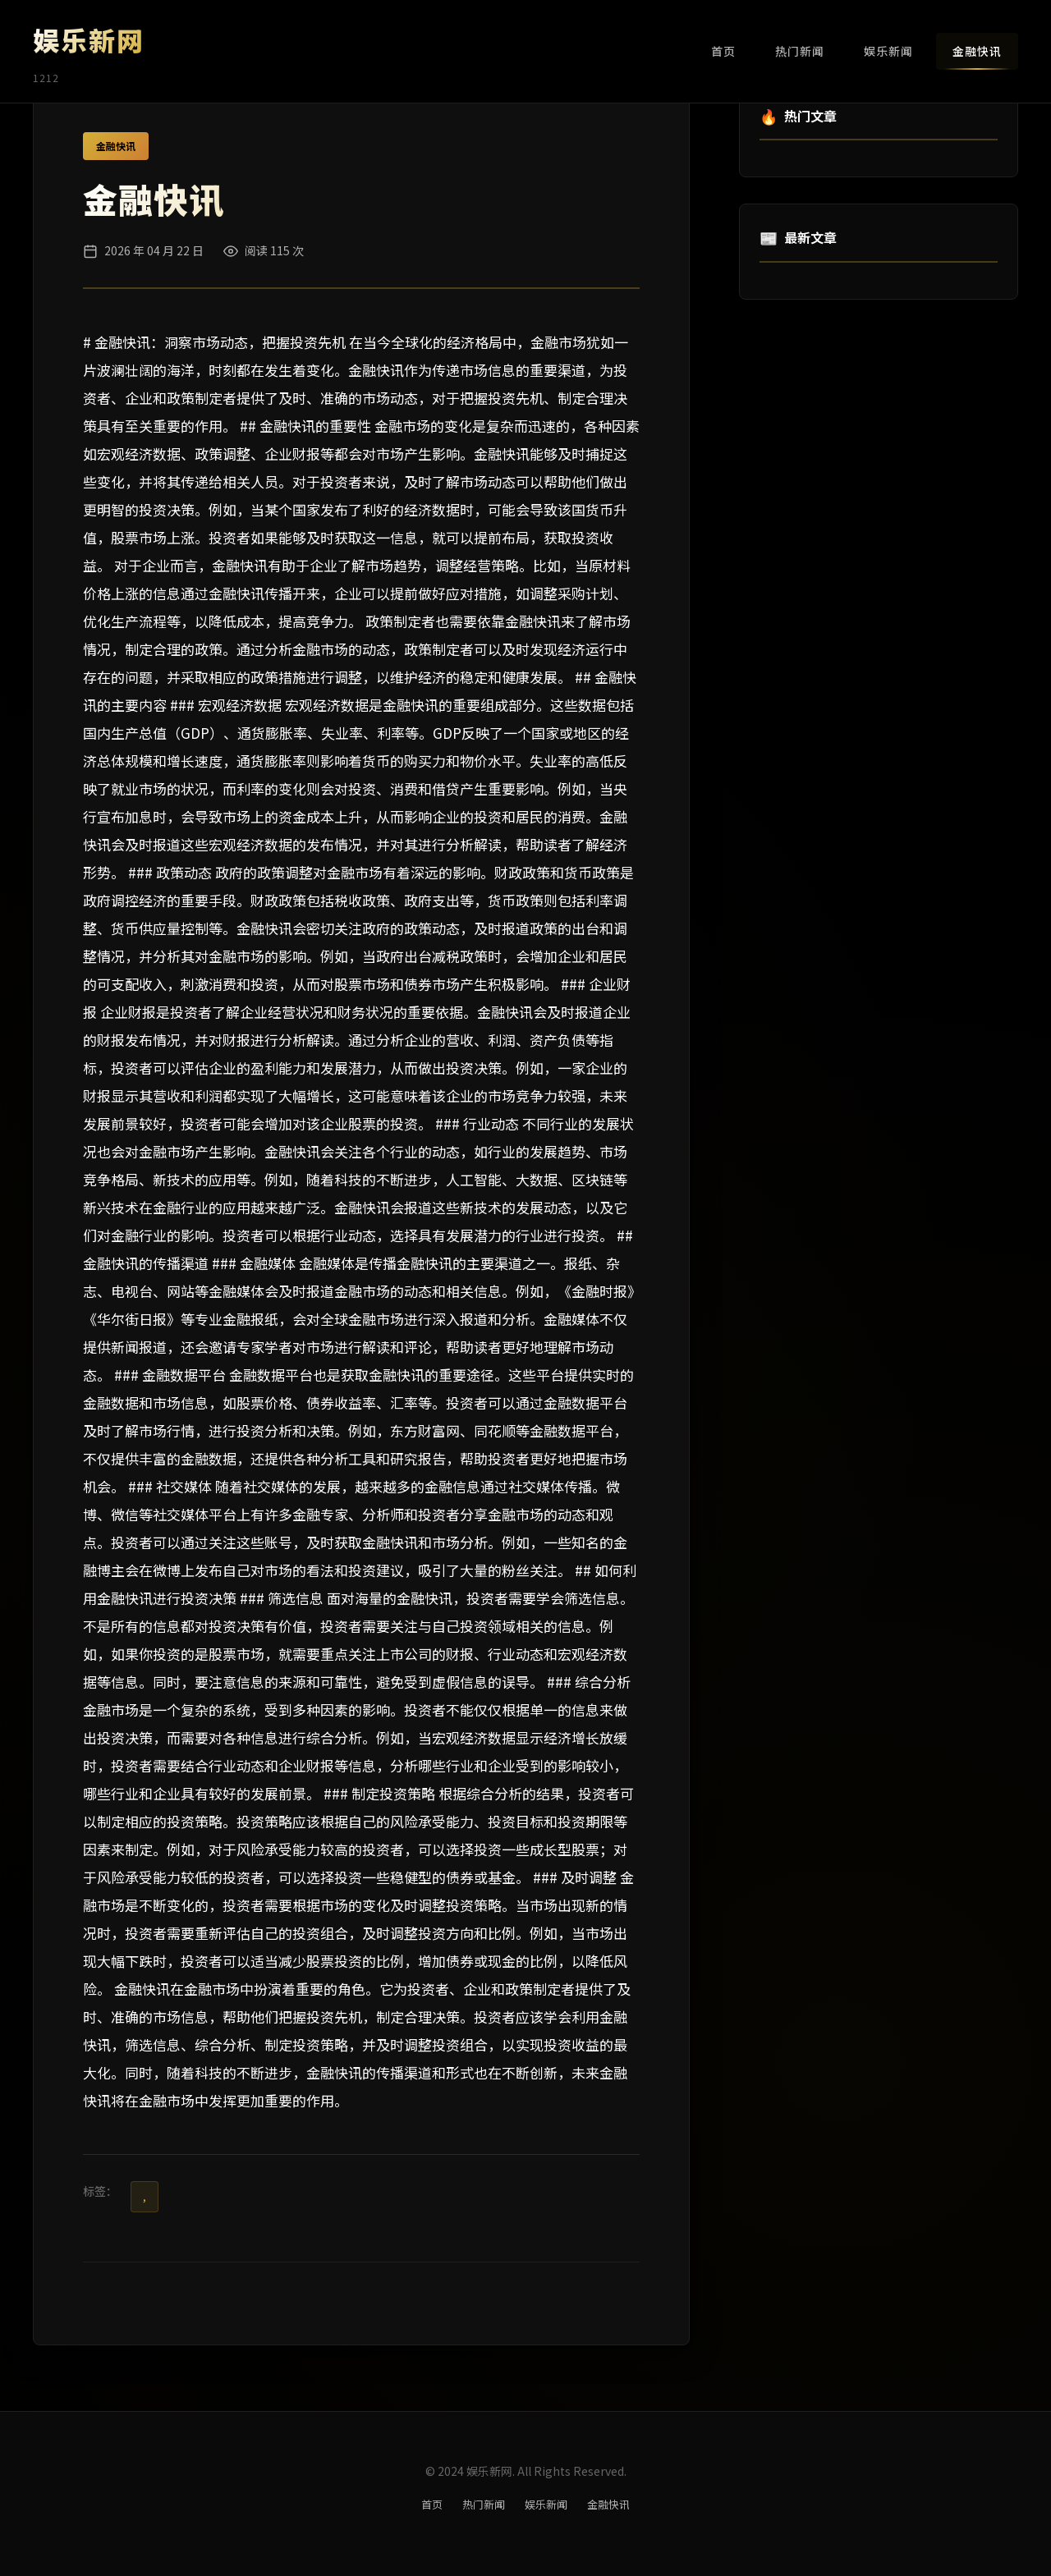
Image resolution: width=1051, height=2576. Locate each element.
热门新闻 (799, 51)
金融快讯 (977, 51)
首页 (723, 51)
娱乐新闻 (888, 51)
